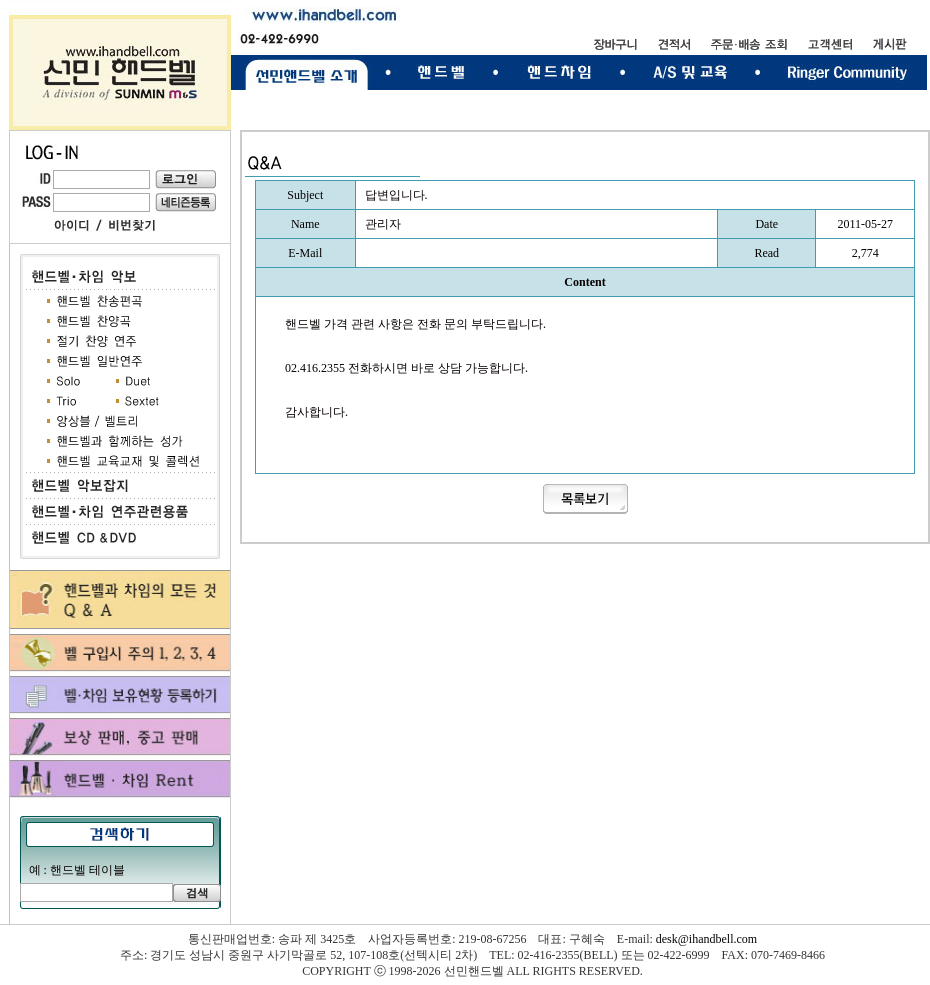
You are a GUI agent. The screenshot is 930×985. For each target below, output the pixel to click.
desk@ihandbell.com (706, 939)
